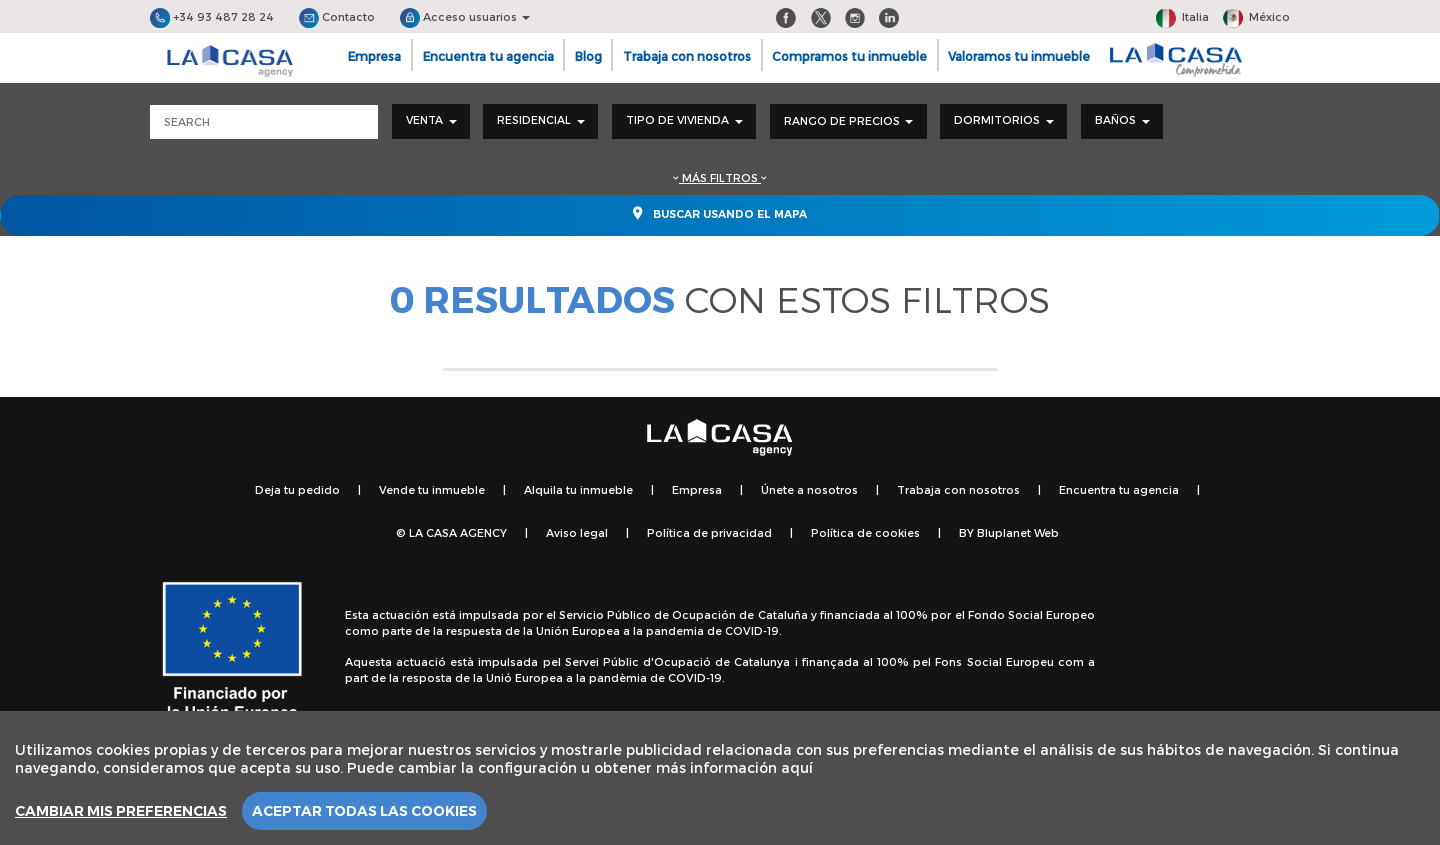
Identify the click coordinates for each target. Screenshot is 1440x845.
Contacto (337, 16)
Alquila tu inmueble (578, 489)
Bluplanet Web (1018, 532)
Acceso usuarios (465, 16)
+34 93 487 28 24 (212, 16)
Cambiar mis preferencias (121, 811)
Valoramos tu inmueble (1019, 56)
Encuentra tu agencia (488, 56)
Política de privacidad (709, 532)
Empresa (374, 56)
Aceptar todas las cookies (364, 811)
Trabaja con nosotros (687, 56)
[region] (720, 778)
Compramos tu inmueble (849, 56)
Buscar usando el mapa (720, 213)
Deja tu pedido (297, 489)
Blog (588, 56)
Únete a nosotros (809, 489)
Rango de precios (848, 120)
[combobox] (431, 121)
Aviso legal (577, 532)
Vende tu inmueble (432, 489)
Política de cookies (865, 532)
